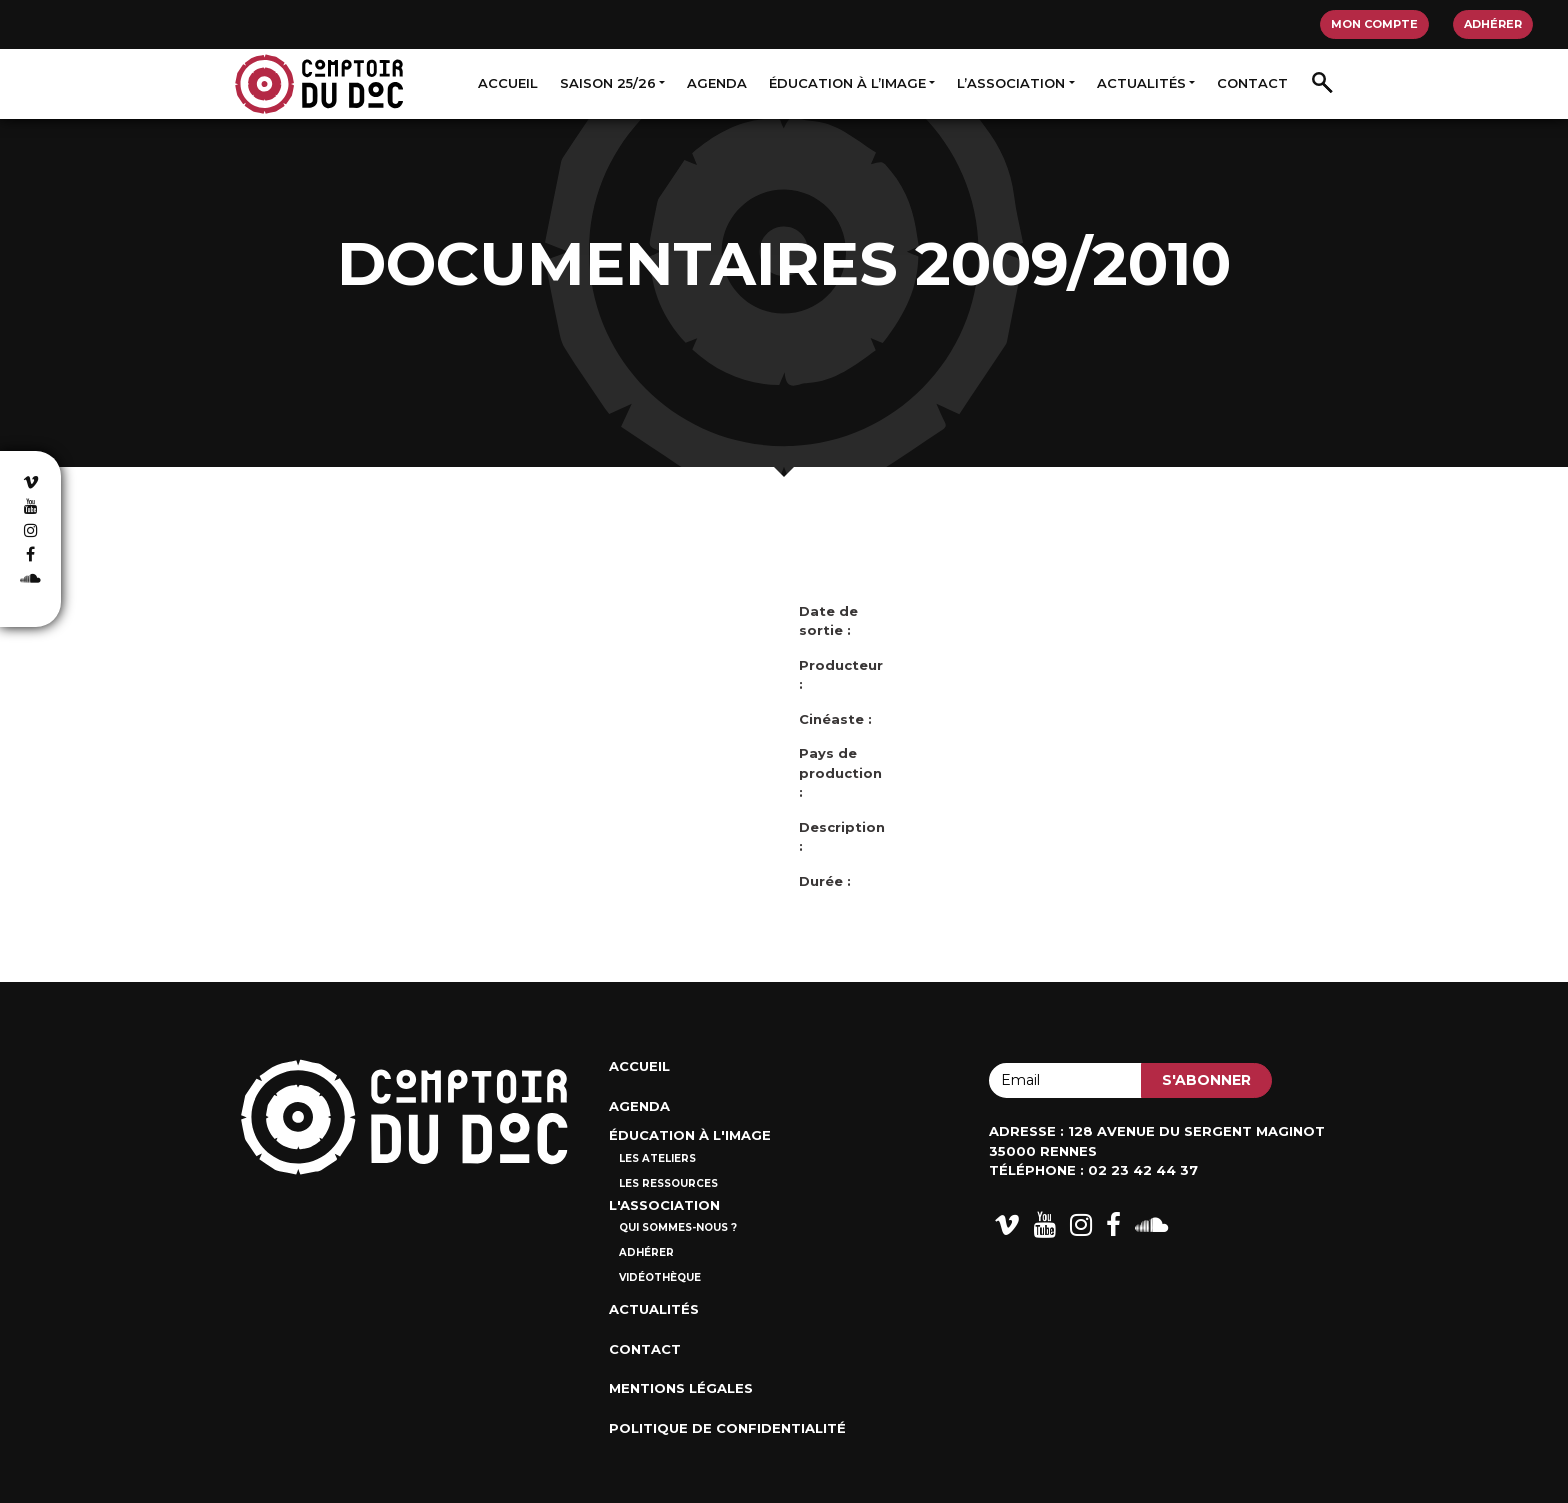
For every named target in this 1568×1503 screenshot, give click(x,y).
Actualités (1141, 83)
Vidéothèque (660, 1277)
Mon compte (1374, 24)
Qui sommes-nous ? (678, 1227)
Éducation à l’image (847, 83)
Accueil (508, 83)
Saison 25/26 (608, 83)
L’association (1011, 83)
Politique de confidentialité (727, 1428)
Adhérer (1493, 24)
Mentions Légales (681, 1388)
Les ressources (668, 1183)
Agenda (717, 83)
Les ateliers (657, 1158)
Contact (1252, 83)
